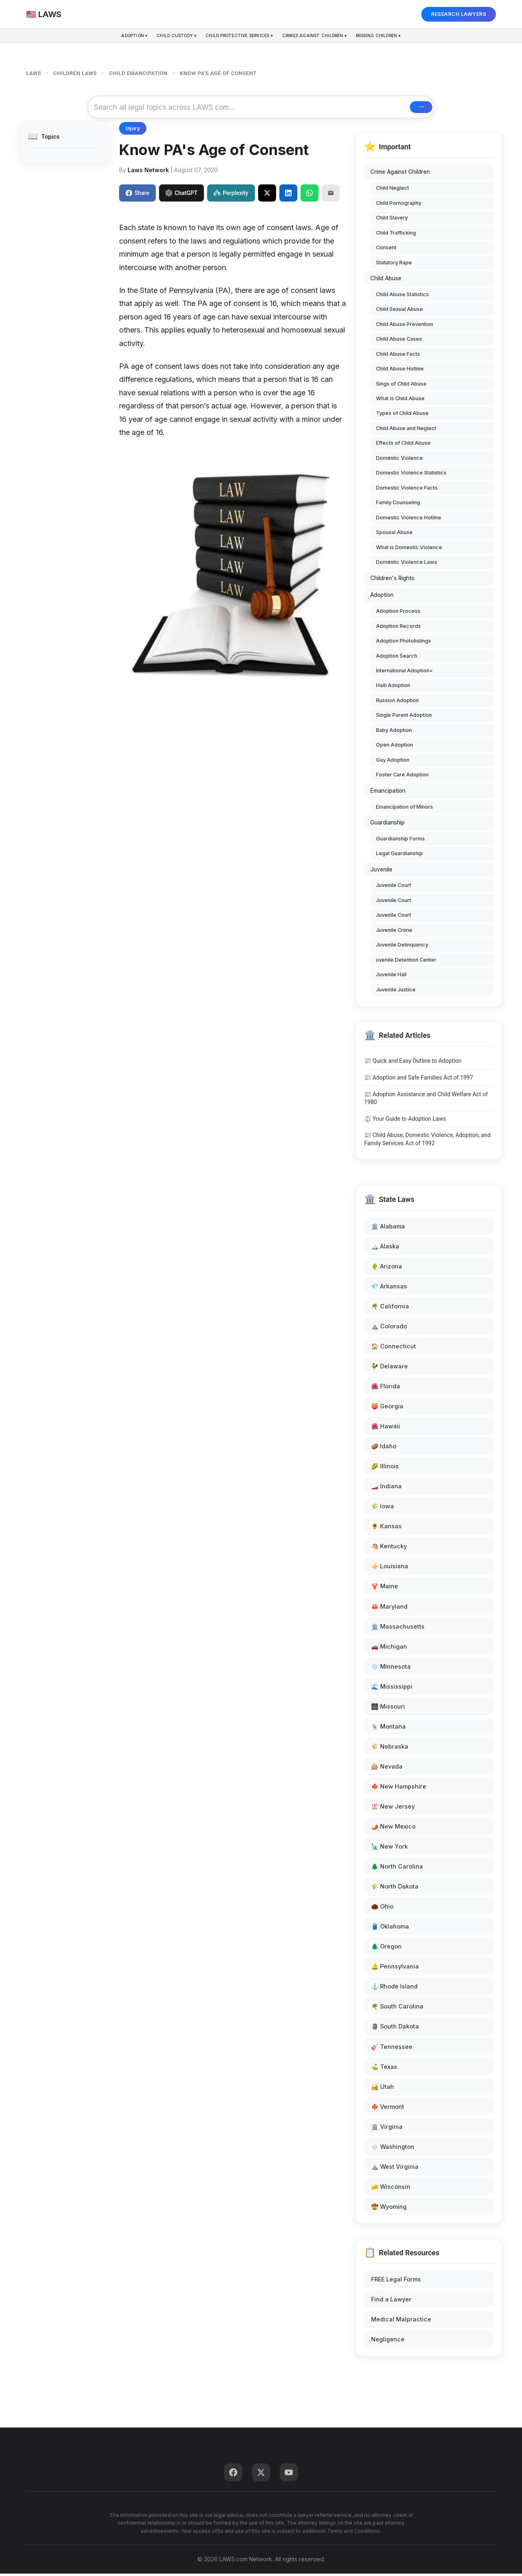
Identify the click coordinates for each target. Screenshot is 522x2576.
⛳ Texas (384, 2069)
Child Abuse (385, 280)
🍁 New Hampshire (398, 1788)
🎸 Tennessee (391, 2049)
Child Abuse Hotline (400, 371)
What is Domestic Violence (409, 550)
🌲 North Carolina (397, 1868)
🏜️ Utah (382, 2089)
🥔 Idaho (383, 1448)
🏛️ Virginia (387, 2129)
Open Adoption (394, 748)
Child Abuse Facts (398, 356)
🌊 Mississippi (391, 1688)
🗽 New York (389, 1848)
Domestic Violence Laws (406, 564)
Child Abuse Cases (399, 341)
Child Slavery (392, 220)
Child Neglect (392, 190)
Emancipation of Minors (404, 809)
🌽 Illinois (385, 1468)
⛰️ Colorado (389, 1328)
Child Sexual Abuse (399, 311)
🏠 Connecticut (393, 1348)
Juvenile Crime (394, 932)
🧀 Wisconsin (390, 2189)
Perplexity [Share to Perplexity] (231, 195)
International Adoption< (404, 673)
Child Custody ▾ (163, 37)
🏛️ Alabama (388, 1228)
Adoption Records (398, 628)
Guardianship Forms (400, 841)
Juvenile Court (393, 888)
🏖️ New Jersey (393, 1808)
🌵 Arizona (386, 1268)
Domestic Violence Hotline (408, 520)
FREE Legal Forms (396, 2281)
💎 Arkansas (389, 1288)
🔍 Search (401, 108)
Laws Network (148, 172)
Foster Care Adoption (402, 777)
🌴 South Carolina (397, 2009)
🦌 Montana (388, 1728)
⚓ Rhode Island (394, 1989)
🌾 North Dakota (394, 1888)
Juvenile (381, 872)
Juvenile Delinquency (402, 947)
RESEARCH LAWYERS (458, 14)
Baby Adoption (394, 732)
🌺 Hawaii (385, 1428)
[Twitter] (261, 2475)
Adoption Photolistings (403, 643)
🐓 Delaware (389, 1368)
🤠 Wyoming (389, 2209)
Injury (133, 131)
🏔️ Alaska (385, 1248)
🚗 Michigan (389, 1648)
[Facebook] (233, 2475)
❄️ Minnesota (391, 1668)
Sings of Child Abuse (401, 386)
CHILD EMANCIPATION (138, 73)
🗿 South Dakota (395, 2029)
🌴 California (390, 1308)
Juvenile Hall (391, 977)
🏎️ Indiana (386, 1488)
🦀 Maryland (389, 1608)
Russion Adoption (397, 703)
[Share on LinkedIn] (288, 195)
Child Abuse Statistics (402, 297)
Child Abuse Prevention (404, 327)
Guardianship (387, 825)
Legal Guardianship (399, 856)
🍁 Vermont (387, 2109)
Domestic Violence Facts (407, 490)
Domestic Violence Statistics (411, 475)
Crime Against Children (400, 174)
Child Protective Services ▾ (236, 37)
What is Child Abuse (400, 401)
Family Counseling (398, 505)
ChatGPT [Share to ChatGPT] (181, 195)
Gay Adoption (392, 762)
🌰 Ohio (382, 1908)
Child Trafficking (396, 235)
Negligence (388, 2341)
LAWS (33, 73)
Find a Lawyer (391, 2301)
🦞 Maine (384, 1588)
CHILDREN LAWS (75, 73)
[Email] (331, 195)
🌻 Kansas (386, 1528)
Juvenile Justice (396, 992)
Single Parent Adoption (404, 718)
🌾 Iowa (382, 1508)
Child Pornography (398, 205)
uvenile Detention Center (406, 962)
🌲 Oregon (386, 1949)
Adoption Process (398, 613)
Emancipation (387, 793)
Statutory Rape (394, 265)
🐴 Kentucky (389, 1548)
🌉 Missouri (388, 1708)
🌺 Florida (385, 1388)
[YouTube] (289, 2475)
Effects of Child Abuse (403, 446)
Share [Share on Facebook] (137, 195)
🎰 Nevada (387, 1768)
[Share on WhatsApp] (310, 195)
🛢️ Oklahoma (390, 1928)
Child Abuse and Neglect (406, 431)
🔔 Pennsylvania (395, 1969)
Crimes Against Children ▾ (324, 37)
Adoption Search (396, 658)
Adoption (382, 597)
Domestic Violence (399, 460)
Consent (386, 250)
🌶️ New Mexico (393, 1828)
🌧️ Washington (392, 2149)
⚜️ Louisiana (389, 1568)
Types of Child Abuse (402, 416)
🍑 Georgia (387, 1408)
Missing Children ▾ (399, 37)
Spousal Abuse (394, 535)
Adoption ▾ (112, 37)
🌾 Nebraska (389, 1748)
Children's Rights (392, 580)
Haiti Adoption (393, 688)
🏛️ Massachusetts (398, 1628)
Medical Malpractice (401, 2321)
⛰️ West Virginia (394, 2169)
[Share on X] (267, 195)
